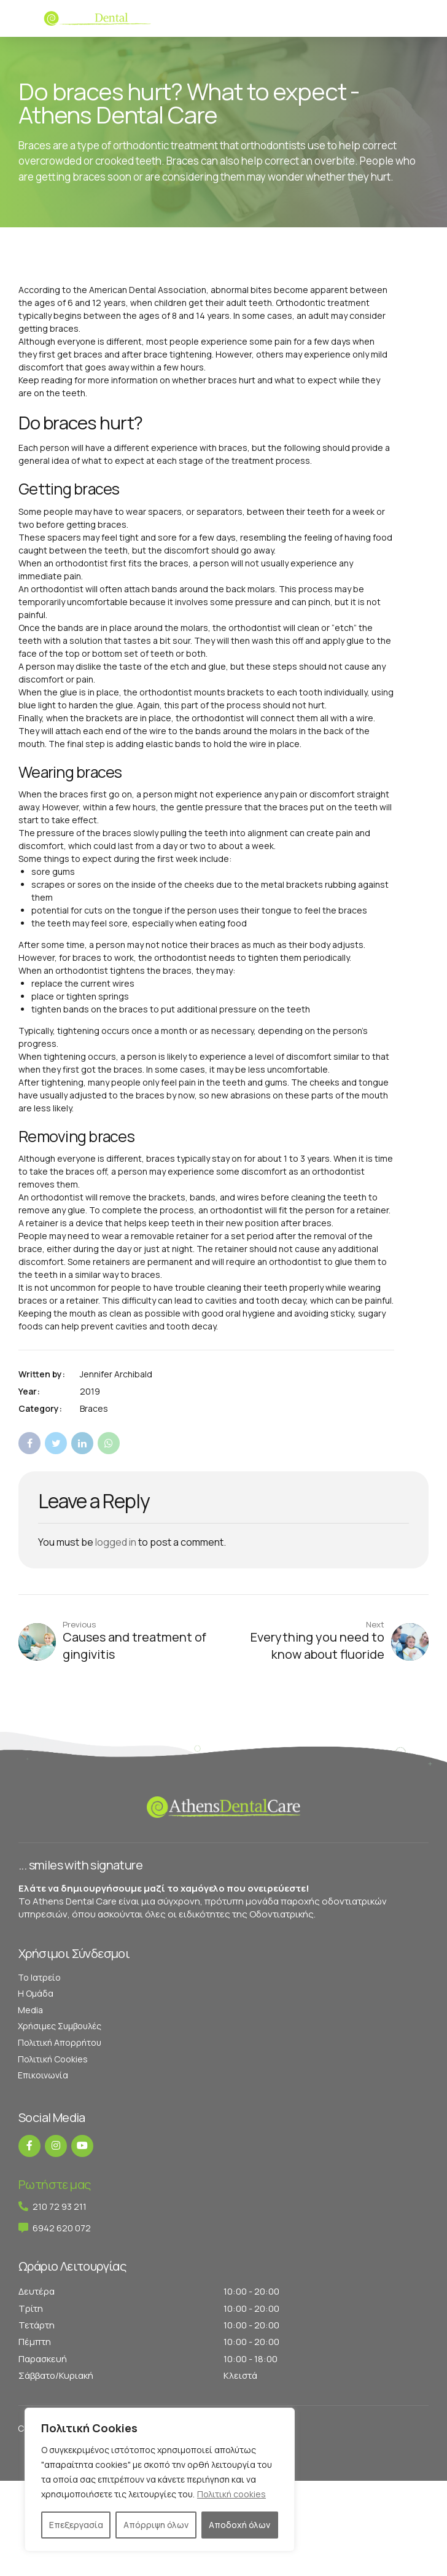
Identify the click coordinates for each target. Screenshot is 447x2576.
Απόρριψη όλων (156, 2525)
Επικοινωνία (43, 2075)
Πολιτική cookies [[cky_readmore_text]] (231, 2494)
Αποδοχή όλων (239, 2525)
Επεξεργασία (76, 2525)
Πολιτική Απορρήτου (59, 2042)
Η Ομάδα (35, 1993)
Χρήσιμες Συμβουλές (59, 2026)
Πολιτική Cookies (53, 2059)
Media (30, 2010)
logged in (115, 1542)
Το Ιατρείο (39, 1977)
